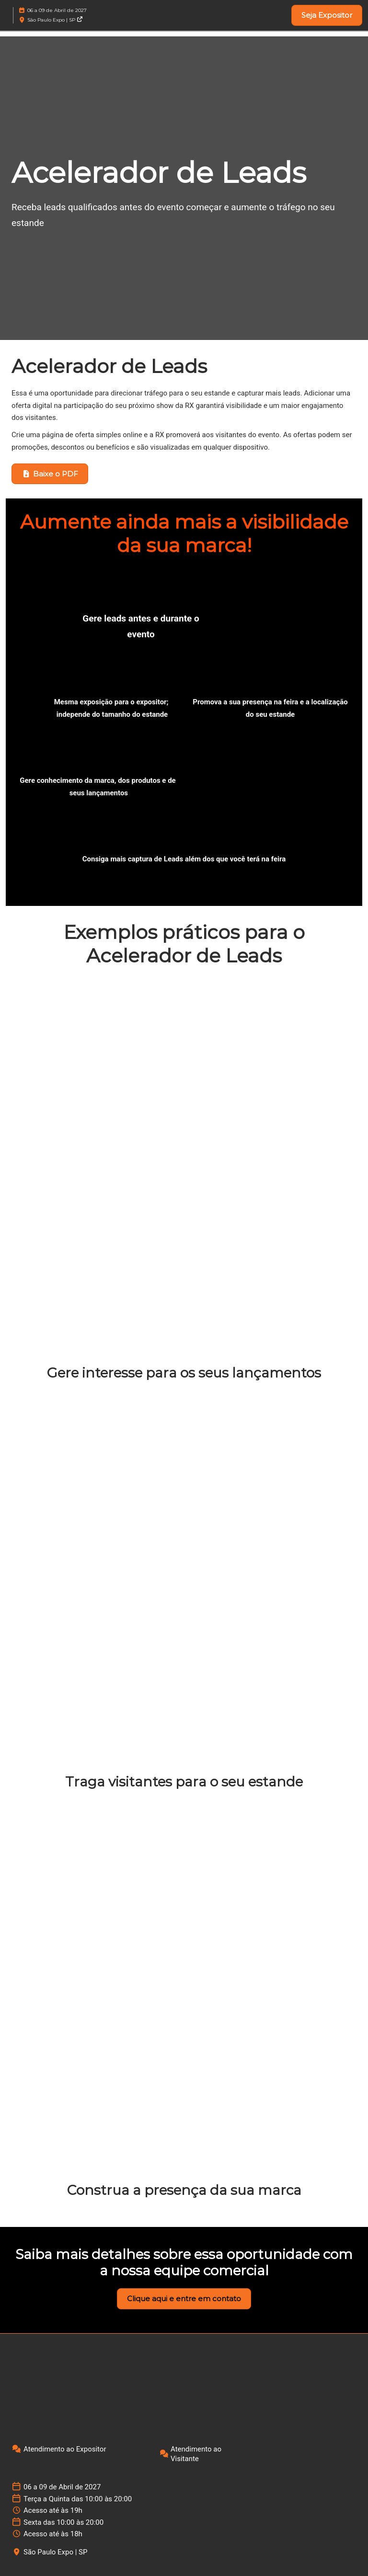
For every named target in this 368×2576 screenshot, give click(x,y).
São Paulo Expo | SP (55, 20)
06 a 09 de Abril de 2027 (57, 10)
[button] (326, 15)
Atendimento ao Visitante (196, 2454)
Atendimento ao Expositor (64, 2449)
